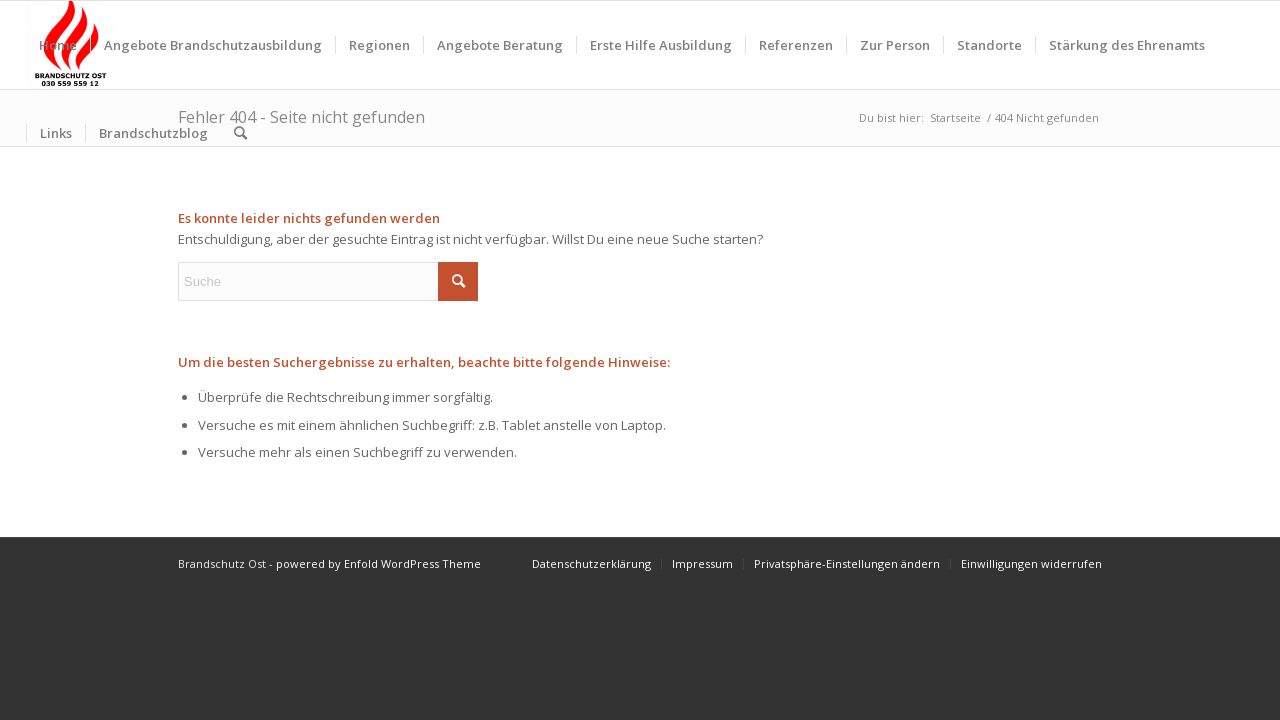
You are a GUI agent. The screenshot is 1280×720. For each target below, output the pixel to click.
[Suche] (240, 133)
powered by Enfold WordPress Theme (378, 563)
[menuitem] (58, 45)
